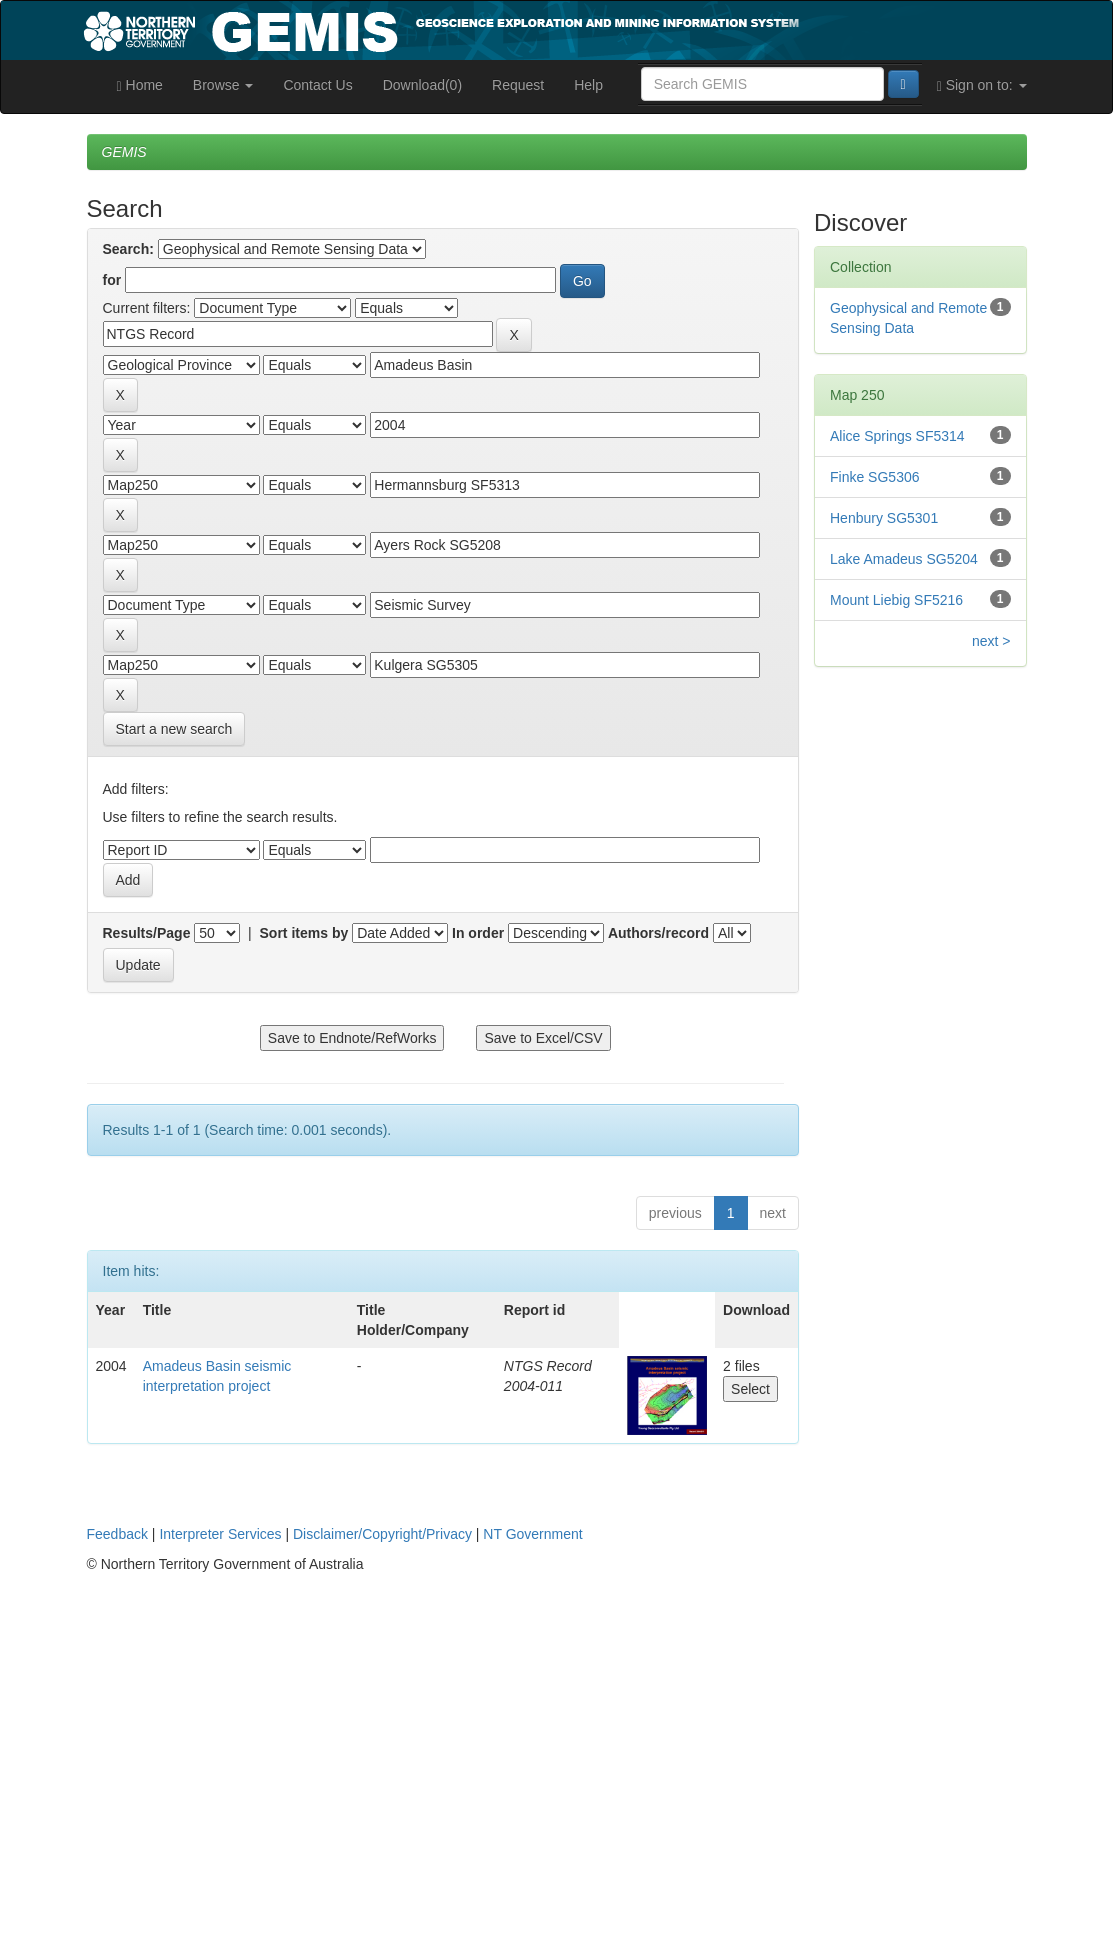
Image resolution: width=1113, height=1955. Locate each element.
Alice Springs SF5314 (897, 436)
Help (588, 85)
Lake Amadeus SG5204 (904, 559)
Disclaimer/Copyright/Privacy (382, 1534)
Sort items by (304, 933)
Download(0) (422, 85)
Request (518, 85)
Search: (128, 249)
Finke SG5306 (875, 477)
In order (478, 933)
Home (140, 85)
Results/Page (147, 933)
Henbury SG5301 (884, 518)
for (112, 280)
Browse (223, 85)
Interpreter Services (220, 1534)
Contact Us (317, 85)
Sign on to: (982, 85)
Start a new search (174, 729)
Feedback (117, 1534)
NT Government (532, 1534)
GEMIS (124, 152)
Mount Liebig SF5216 (896, 600)
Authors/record (658, 933)
